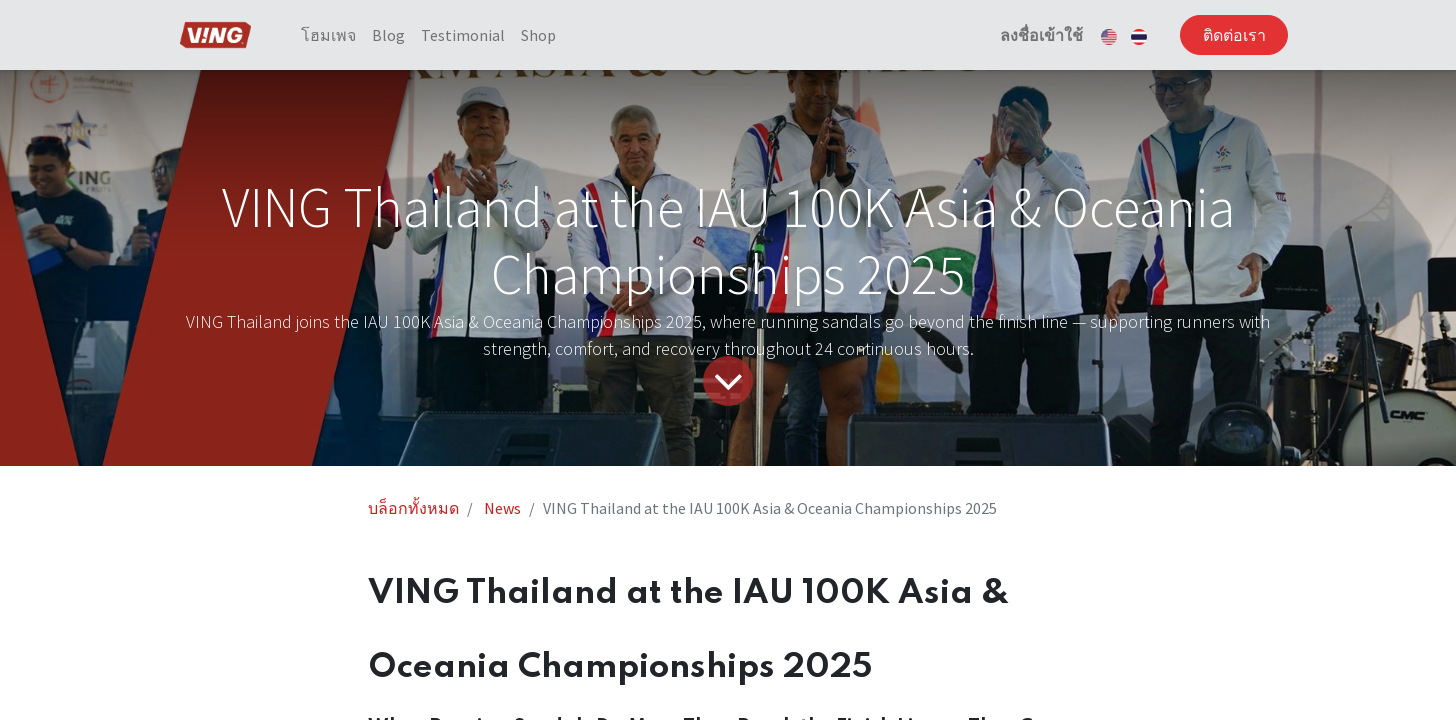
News (502, 508)
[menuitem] (333, 35)
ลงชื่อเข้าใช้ (1035, 35)
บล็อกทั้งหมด (413, 508)
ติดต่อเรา (1228, 35)
